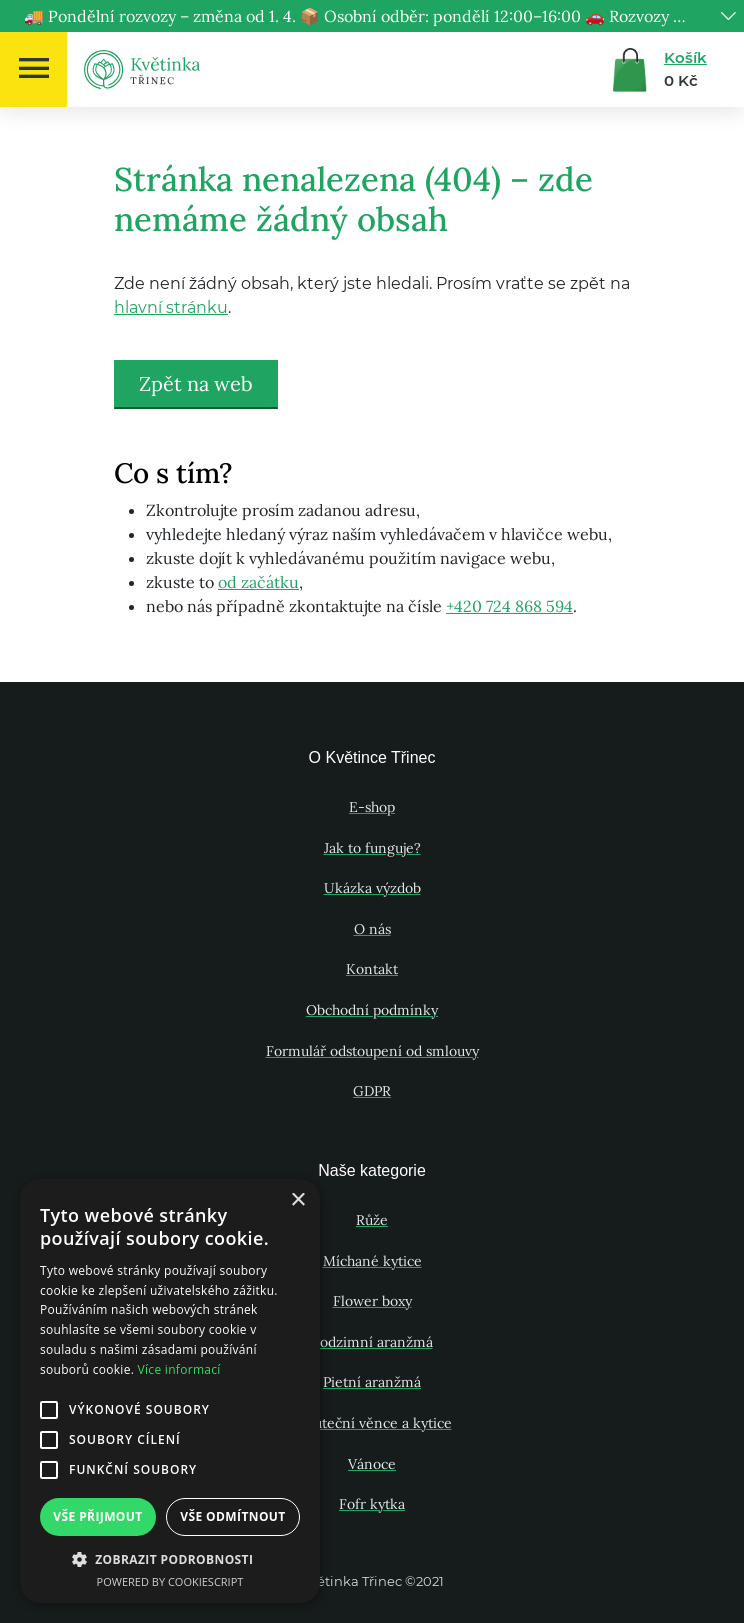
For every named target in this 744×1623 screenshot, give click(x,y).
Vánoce (372, 1464)
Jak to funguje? (372, 848)
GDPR (372, 1091)
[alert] (170, 1391)
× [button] (297, 1200)
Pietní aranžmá (372, 1382)
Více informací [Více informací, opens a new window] (179, 1369)
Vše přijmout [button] (97, 1516)
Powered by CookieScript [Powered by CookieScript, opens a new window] (170, 1581)
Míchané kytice (372, 1261)
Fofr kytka (372, 1504)
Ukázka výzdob (372, 888)
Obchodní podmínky (372, 1010)
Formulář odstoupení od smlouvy (372, 1051)
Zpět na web (196, 383)
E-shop (372, 807)
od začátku (258, 582)
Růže (372, 1220)
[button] (170, 1559)
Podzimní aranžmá (372, 1342)
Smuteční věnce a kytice (372, 1423)
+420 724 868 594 (509, 606)
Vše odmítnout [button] (232, 1516)
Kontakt (372, 969)
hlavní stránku (171, 307)
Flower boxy (372, 1301)
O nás (372, 929)
